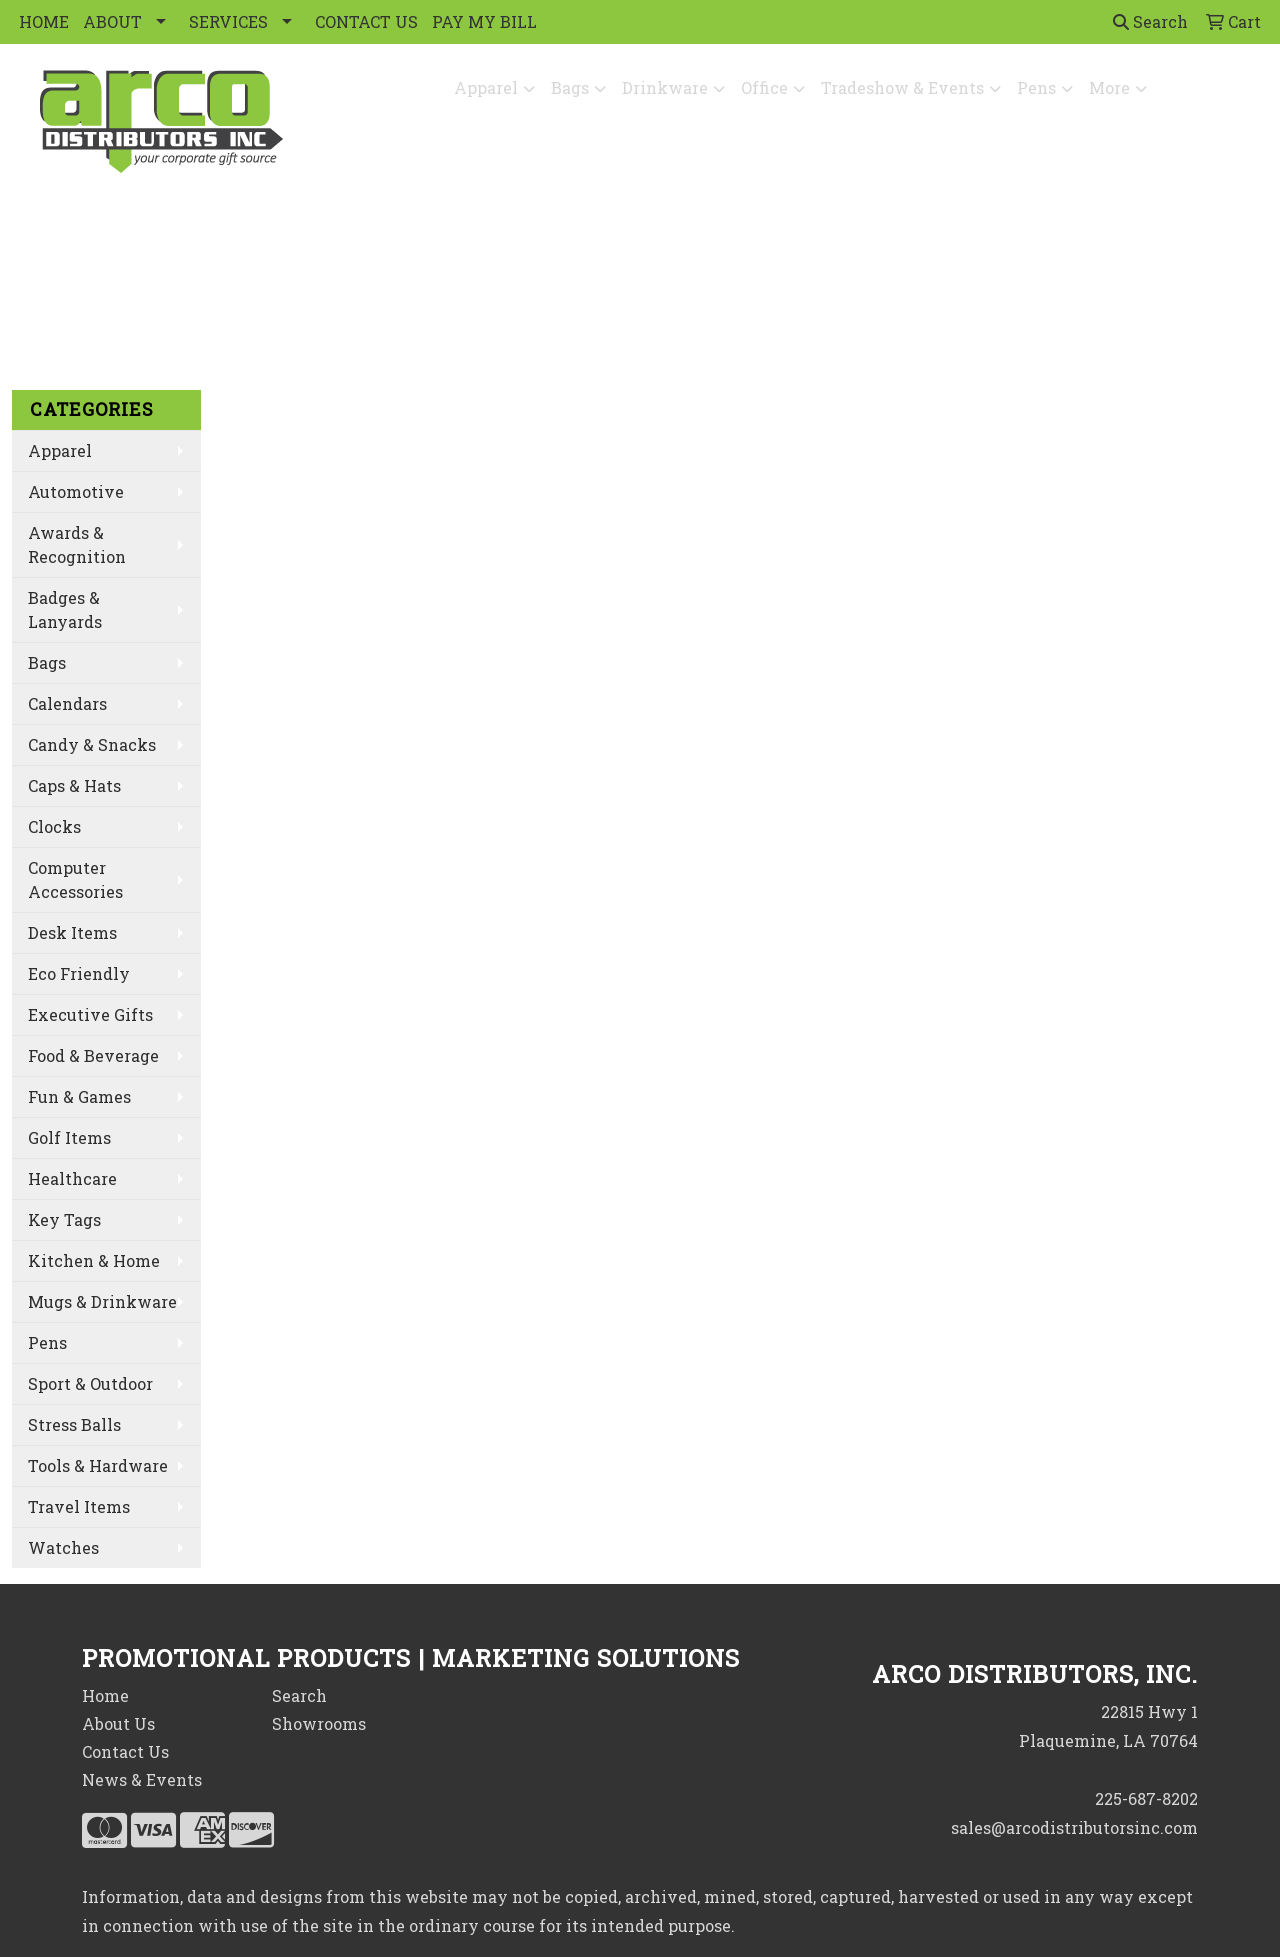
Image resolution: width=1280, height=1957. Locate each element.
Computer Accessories (75, 879)
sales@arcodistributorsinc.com (1074, 1827)
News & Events (142, 1779)
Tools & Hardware (98, 1465)
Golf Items (69, 1137)
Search (1150, 21)
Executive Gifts (90, 1014)
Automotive (76, 491)
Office (764, 87)
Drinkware (665, 87)
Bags (570, 87)
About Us (118, 1723)
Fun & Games (79, 1096)
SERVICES (228, 21)
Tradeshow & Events (902, 87)
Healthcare (72, 1178)
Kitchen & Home (94, 1260)
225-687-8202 (1146, 1798)
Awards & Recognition (77, 544)
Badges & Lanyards (65, 609)
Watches (63, 1547)
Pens (1036, 87)
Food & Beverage (93, 1055)
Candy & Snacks (92, 744)
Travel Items (79, 1506)
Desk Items (72, 932)
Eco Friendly (79, 973)
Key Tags (64, 1219)
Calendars (67, 703)
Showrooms (319, 1723)
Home (105, 1695)
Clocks (54, 826)
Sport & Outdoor (90, 1383)
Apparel (486, 87)
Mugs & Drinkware (102, 1301)
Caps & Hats (74, 785)
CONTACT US (366, 21)
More (1109, 87)
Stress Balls (74, 1424)
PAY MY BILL (484, 21)
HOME (44, 21)
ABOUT (112, 21)
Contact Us (125, 1751)
